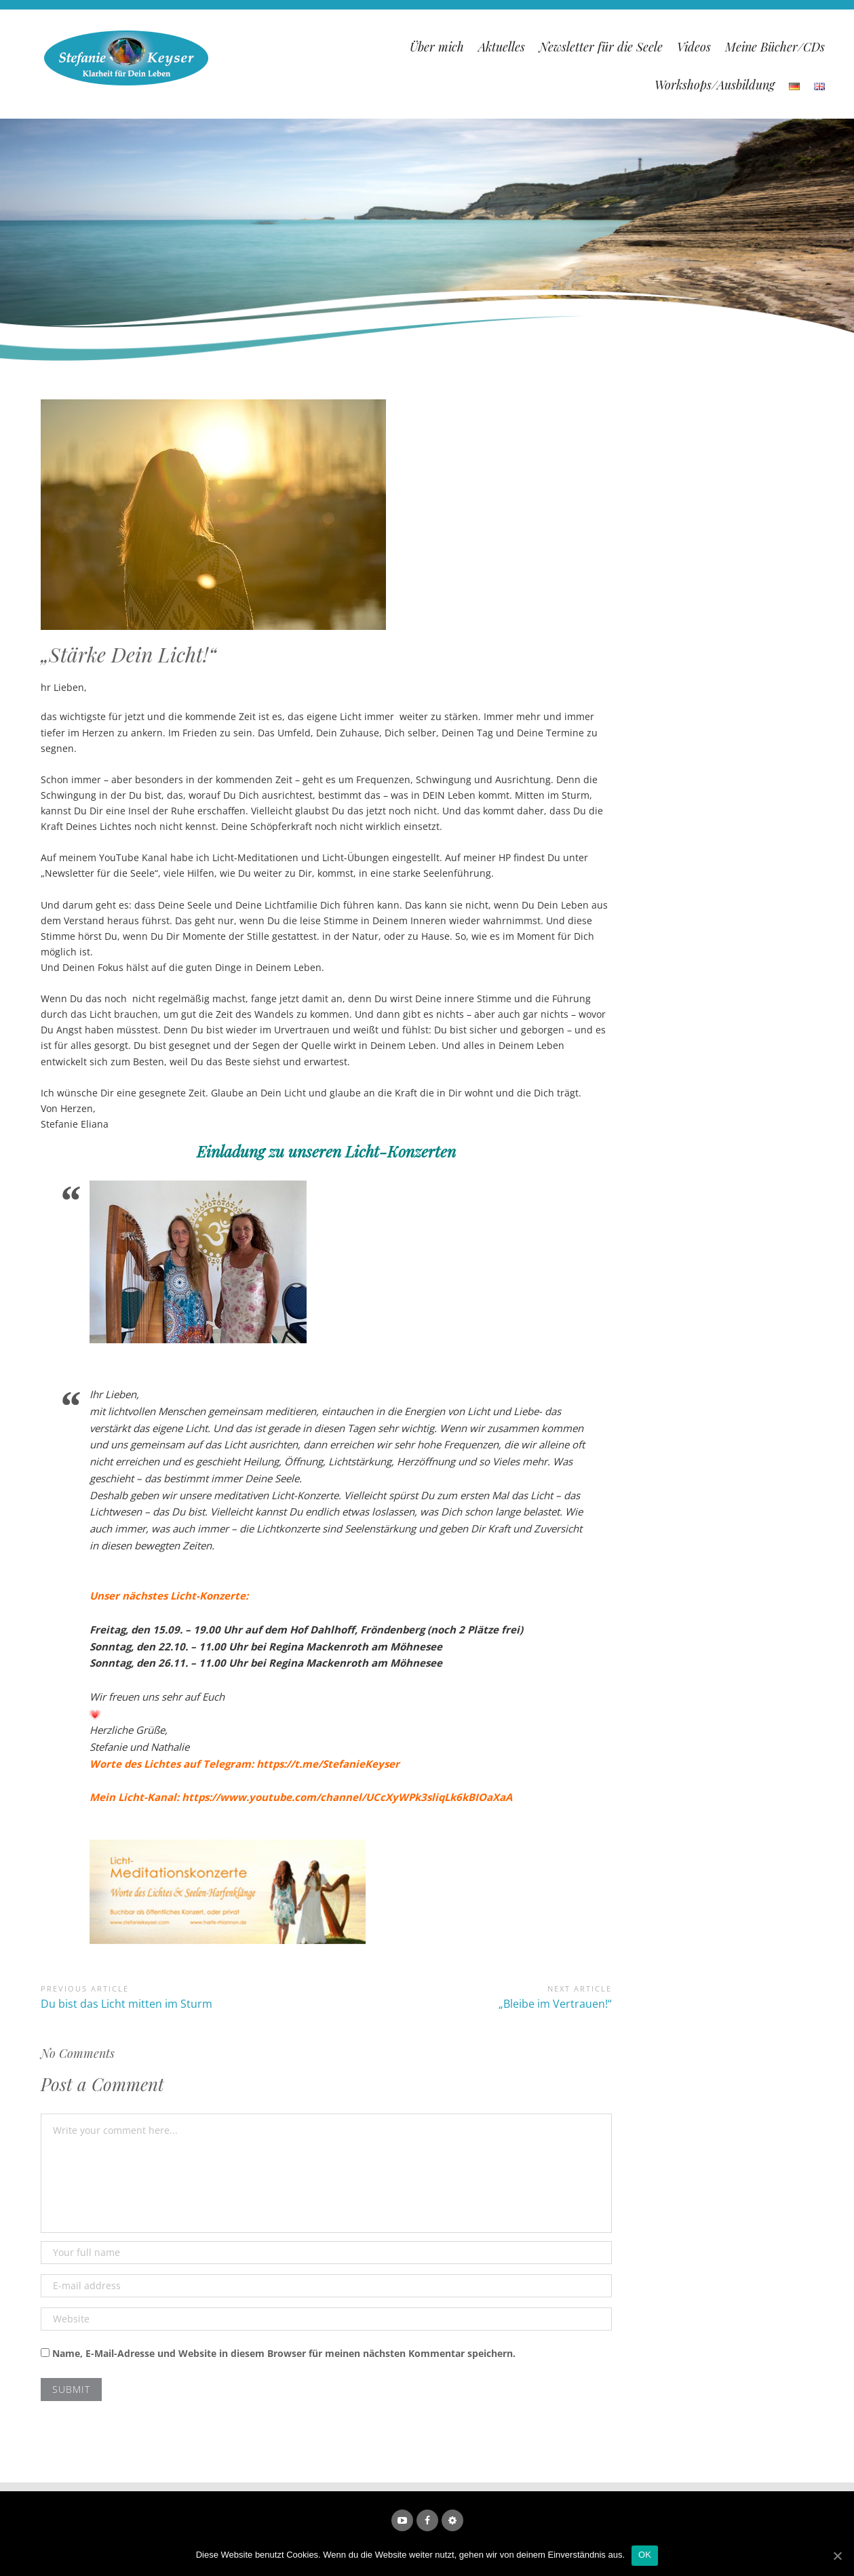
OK (644, 2555)
